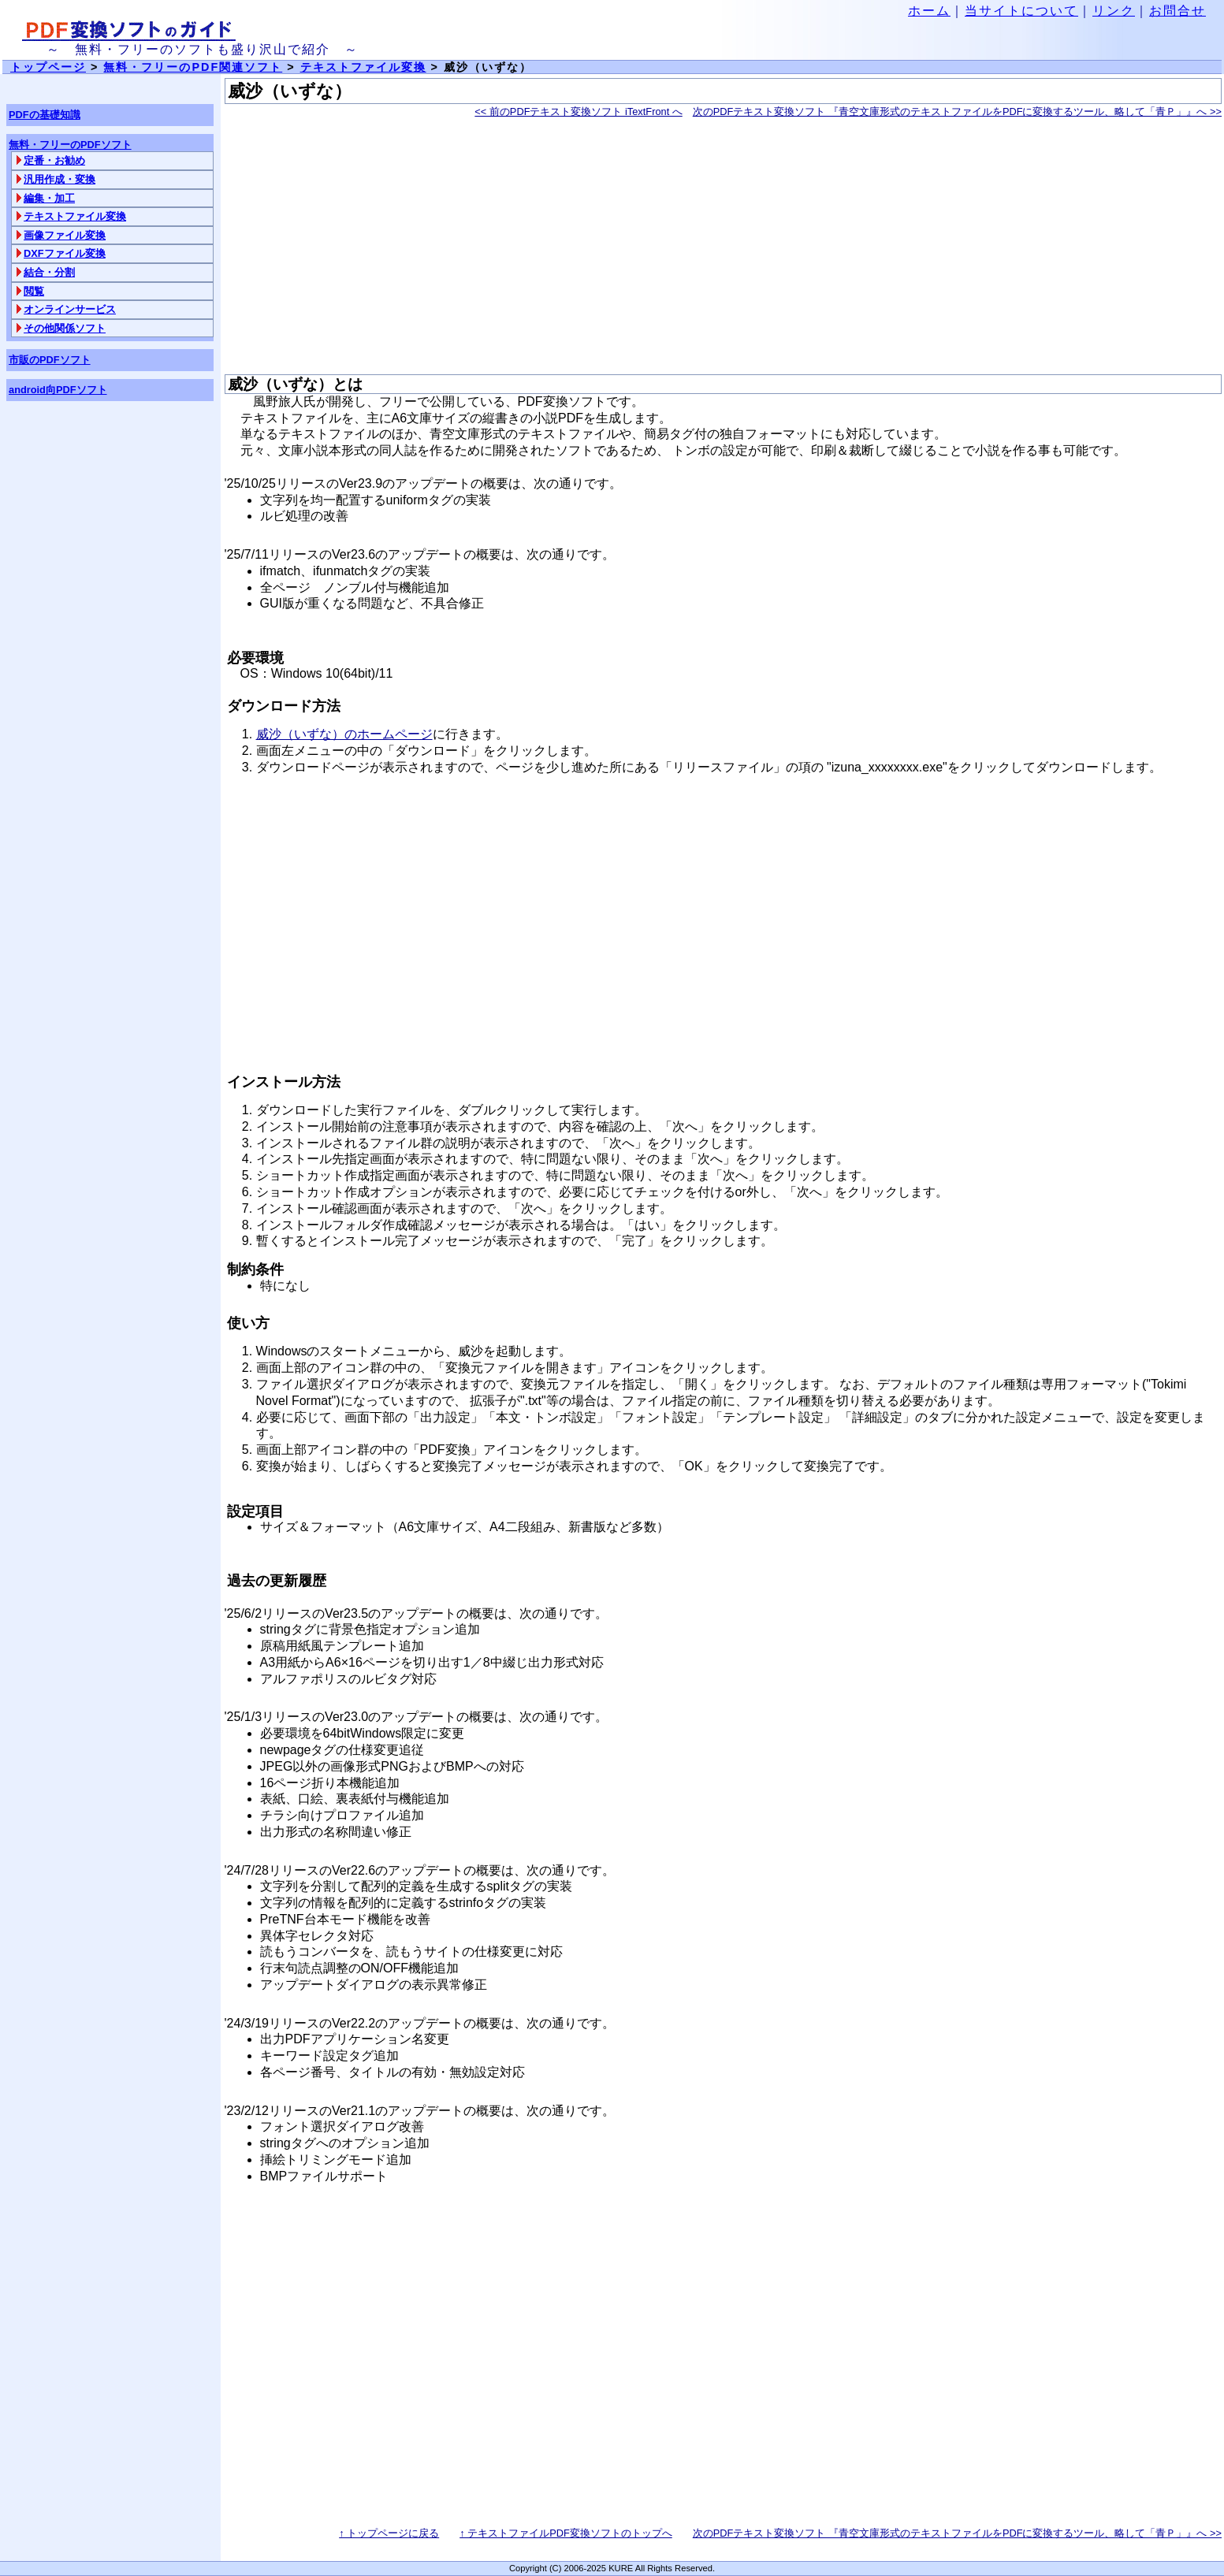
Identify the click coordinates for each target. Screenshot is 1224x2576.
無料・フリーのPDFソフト (70, 145)
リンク (1113, 10)
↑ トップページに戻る (389, 2533)
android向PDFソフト (58, 390)
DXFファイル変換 (65, 253)
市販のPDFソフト (50, 360)
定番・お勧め (54, 160)
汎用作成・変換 (59, 179)
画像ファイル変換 (65, 235)
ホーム (929, 10)
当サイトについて (1021, 10)
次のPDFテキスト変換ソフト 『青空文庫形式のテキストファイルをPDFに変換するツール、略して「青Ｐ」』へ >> (957, 111)
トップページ (48, 67)
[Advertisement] (697, 247)
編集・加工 (49, 198)
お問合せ (1177, 10)
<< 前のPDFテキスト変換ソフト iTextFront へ (578, 111)
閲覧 (34, 291)
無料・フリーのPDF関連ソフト (192, 67)
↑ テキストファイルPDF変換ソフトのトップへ (565, 2533)
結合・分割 (49, 272)
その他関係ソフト (65, 328)
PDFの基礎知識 (44, 115)
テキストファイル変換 (75, 216)
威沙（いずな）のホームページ (344, 734)
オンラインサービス (70, 309)
